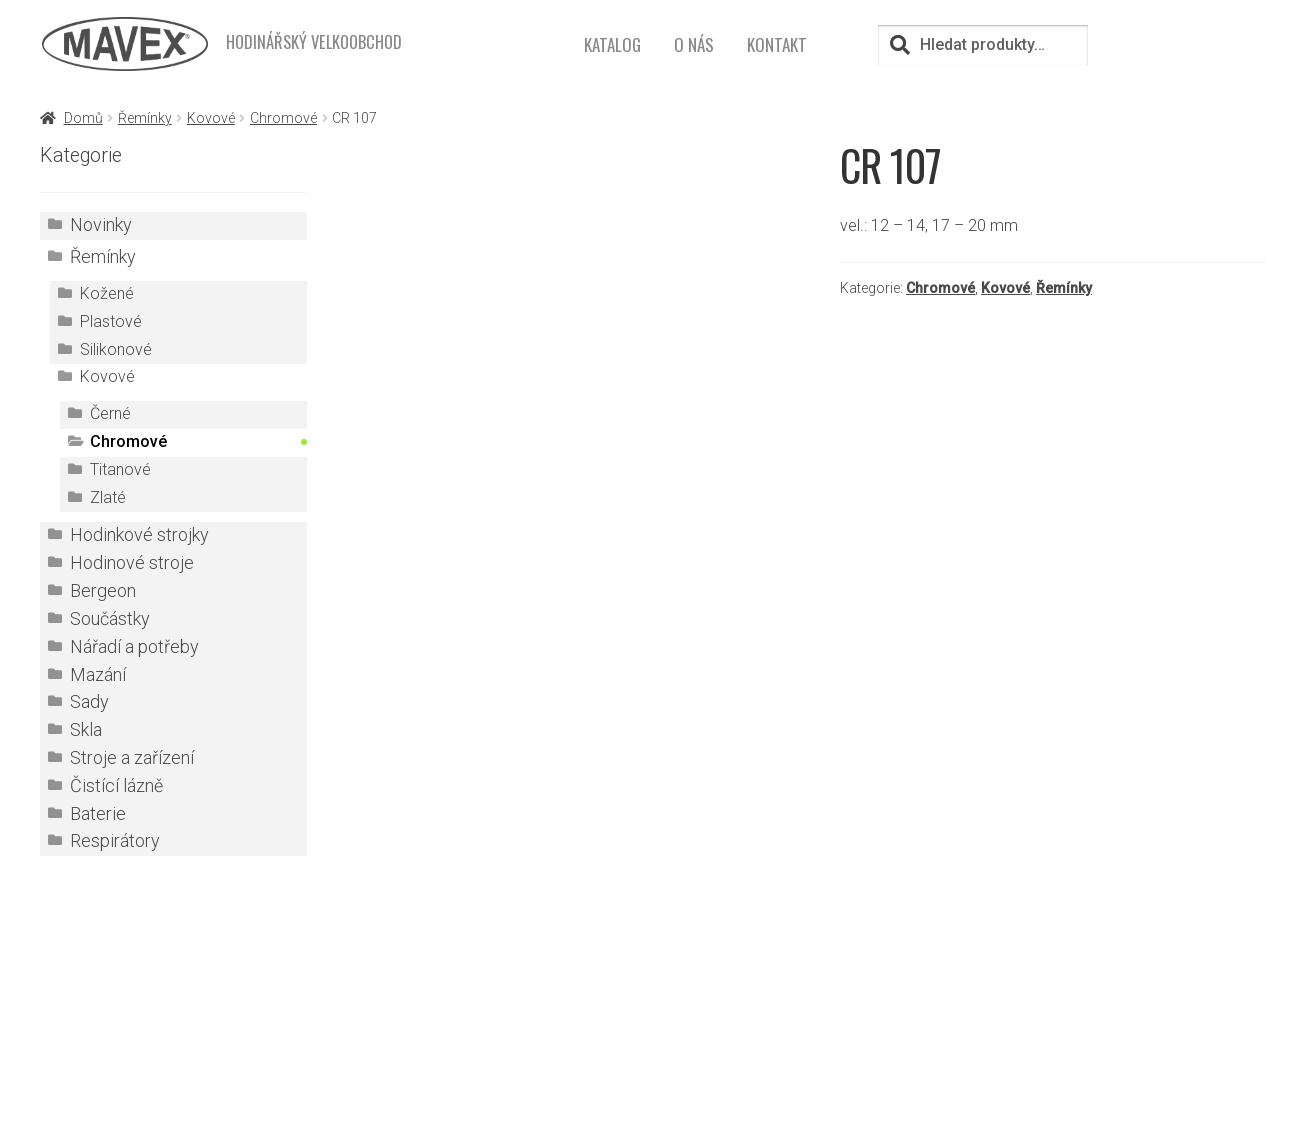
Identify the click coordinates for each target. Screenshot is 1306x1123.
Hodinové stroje (132, 563)
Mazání (98, 675)
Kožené (107, 293)
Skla (86, 730)
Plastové (111, 321)
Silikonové (116, 349)
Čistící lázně (116, 786)
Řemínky (145, 118)
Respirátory (115, 841)
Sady (89, 702)
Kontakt (777, 44)
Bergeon (103, 591)
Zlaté (108, 497)
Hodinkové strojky (139, 535)
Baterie (98, 814)
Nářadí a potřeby (134, 647)
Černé (110, 413)
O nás (694, 44)
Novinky (101, 225)
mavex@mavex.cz (476, 1077)
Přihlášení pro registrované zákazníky (809, 1000)
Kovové (211, 118)
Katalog (612, 44)
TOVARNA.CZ (800, 1028)
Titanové (120, 469)
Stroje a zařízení (132, 758)
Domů (83, 118)
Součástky (110, 619)
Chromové (283, 118)
